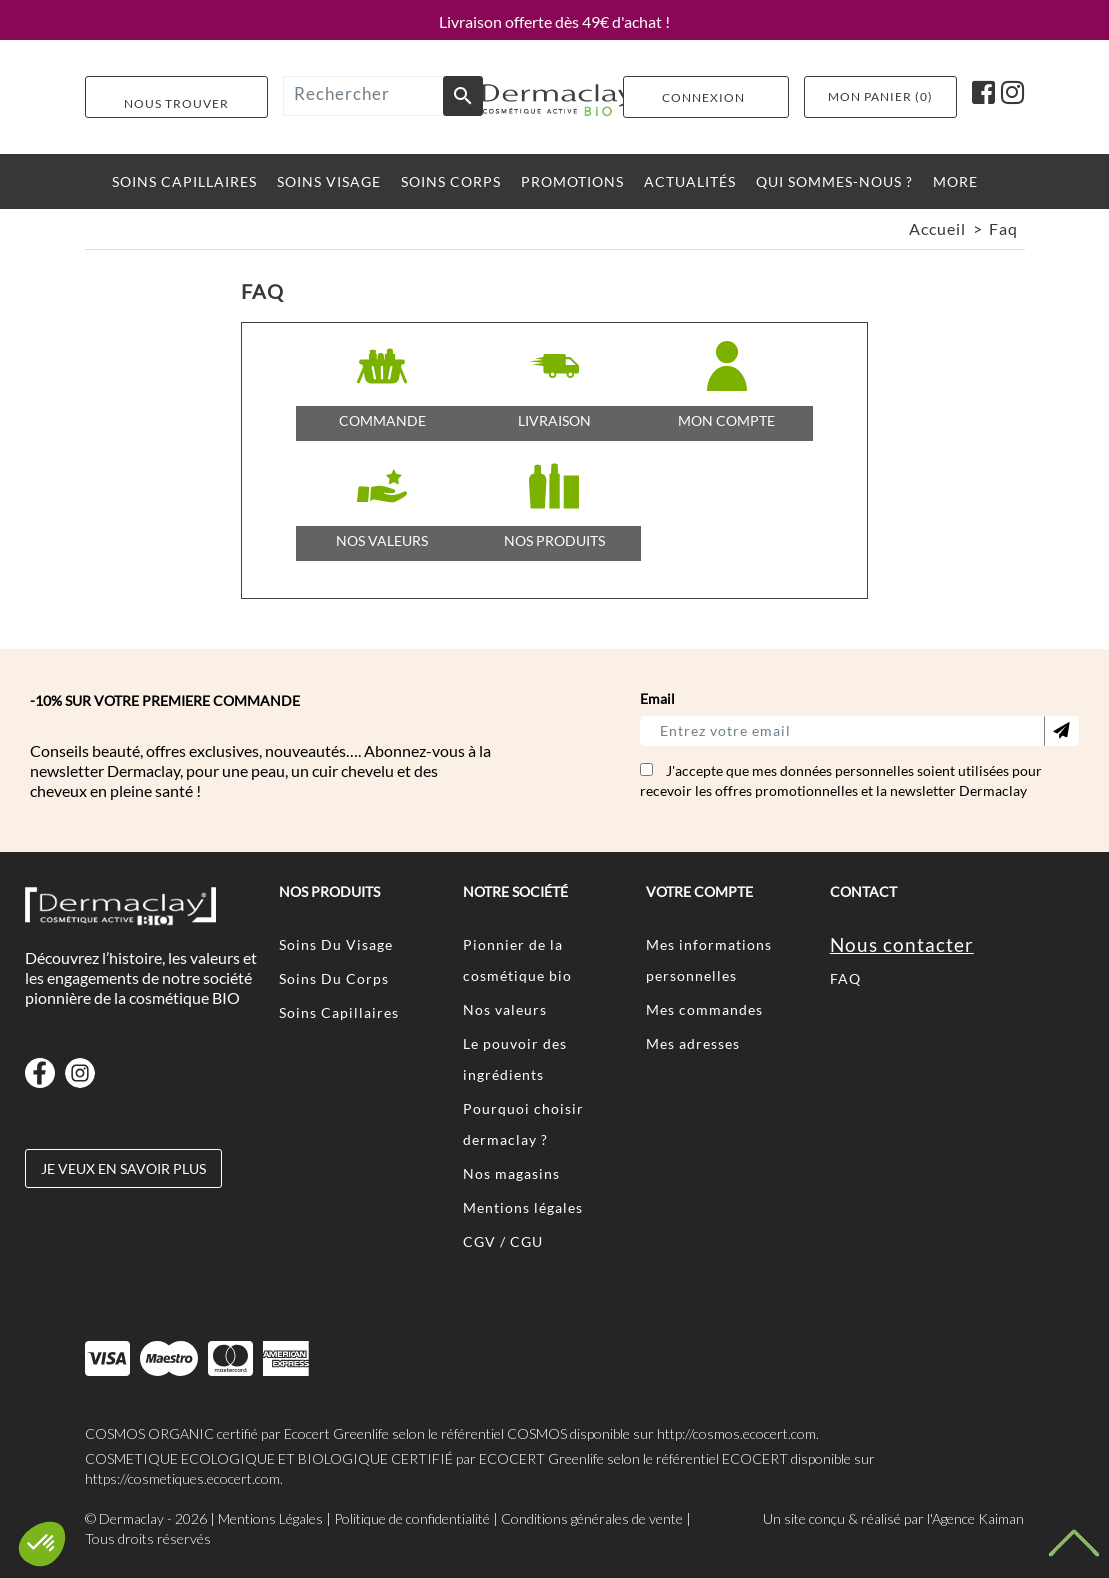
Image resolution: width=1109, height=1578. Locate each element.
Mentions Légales (270, 1518)
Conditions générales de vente (592, 1518)
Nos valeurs (505, 1009)
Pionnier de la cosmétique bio (517, 960)
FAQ (845, 978)
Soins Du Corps (334, 978)
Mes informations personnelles (709, 960)
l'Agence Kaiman (975, 1518)
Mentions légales (523, 1207)
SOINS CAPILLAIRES (184, 181)
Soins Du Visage (336, 944)
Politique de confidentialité (412, 1518)
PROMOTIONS (572, 181)
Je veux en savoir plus (123, 1168)
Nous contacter (902, 944)
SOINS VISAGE (329, 181)
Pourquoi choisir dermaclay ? (523, 1124)
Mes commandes (704, 1009)
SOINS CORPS (451, 181)
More (955, 181)
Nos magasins (511, 1173)
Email (657, 698)
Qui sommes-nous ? (834, 181)
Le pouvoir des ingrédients (515, 1059)
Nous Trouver (176, 102)
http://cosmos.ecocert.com (736, 1433)
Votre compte (699, 891)
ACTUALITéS (690, 181)
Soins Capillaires (339, 1012)
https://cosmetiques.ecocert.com (182, 1478)
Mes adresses (693, 1043)
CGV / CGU (503, 1241)
